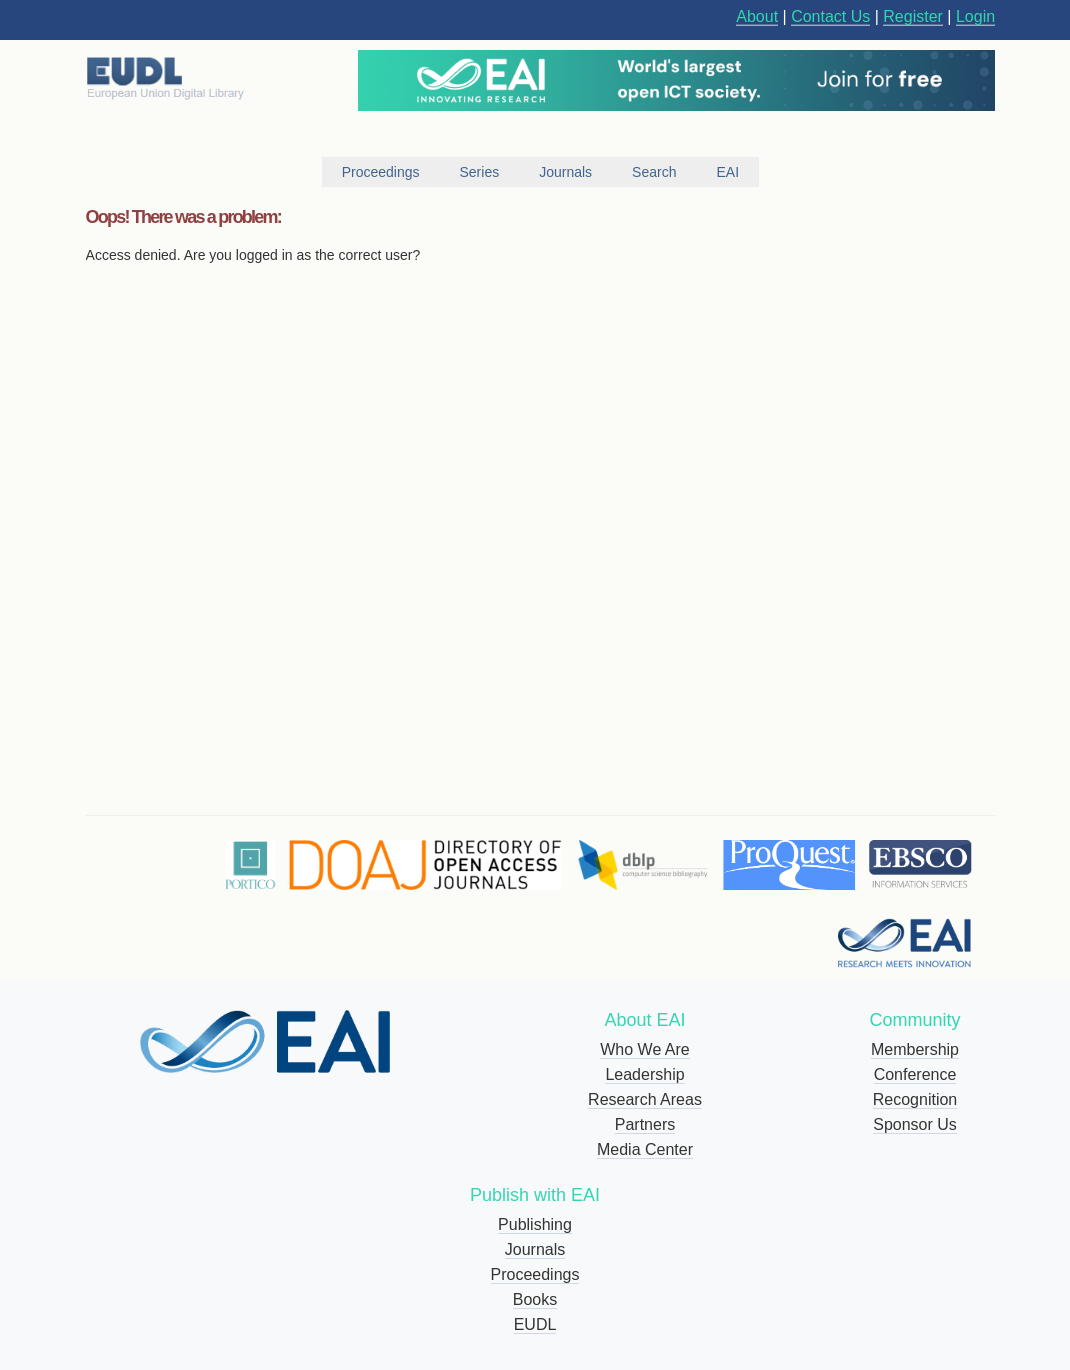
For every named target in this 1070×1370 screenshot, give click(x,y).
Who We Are (645, 1049)
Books (535, 1299)
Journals (535, 1249)
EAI (727, 172)
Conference (915, 1074)
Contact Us (830, 16)
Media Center (645, 1149)
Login (975, 16)
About (757, 16)
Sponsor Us (915, 1124)
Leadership (644, 1074)
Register (913, 16)
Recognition (915, 1099)
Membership (915, 1049)
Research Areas (645, 1099)
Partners (645, 1124)
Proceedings (535, 1274)
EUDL (535, 1324)
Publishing (535, 1224)
